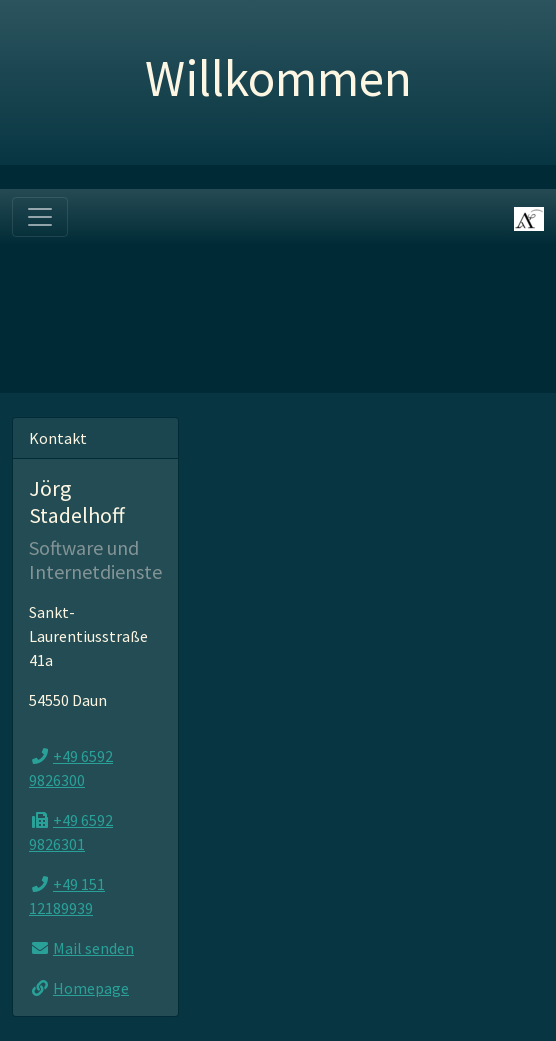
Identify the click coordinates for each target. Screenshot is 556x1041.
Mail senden (93, 948)
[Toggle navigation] (40, 217)
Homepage (91, 988)
